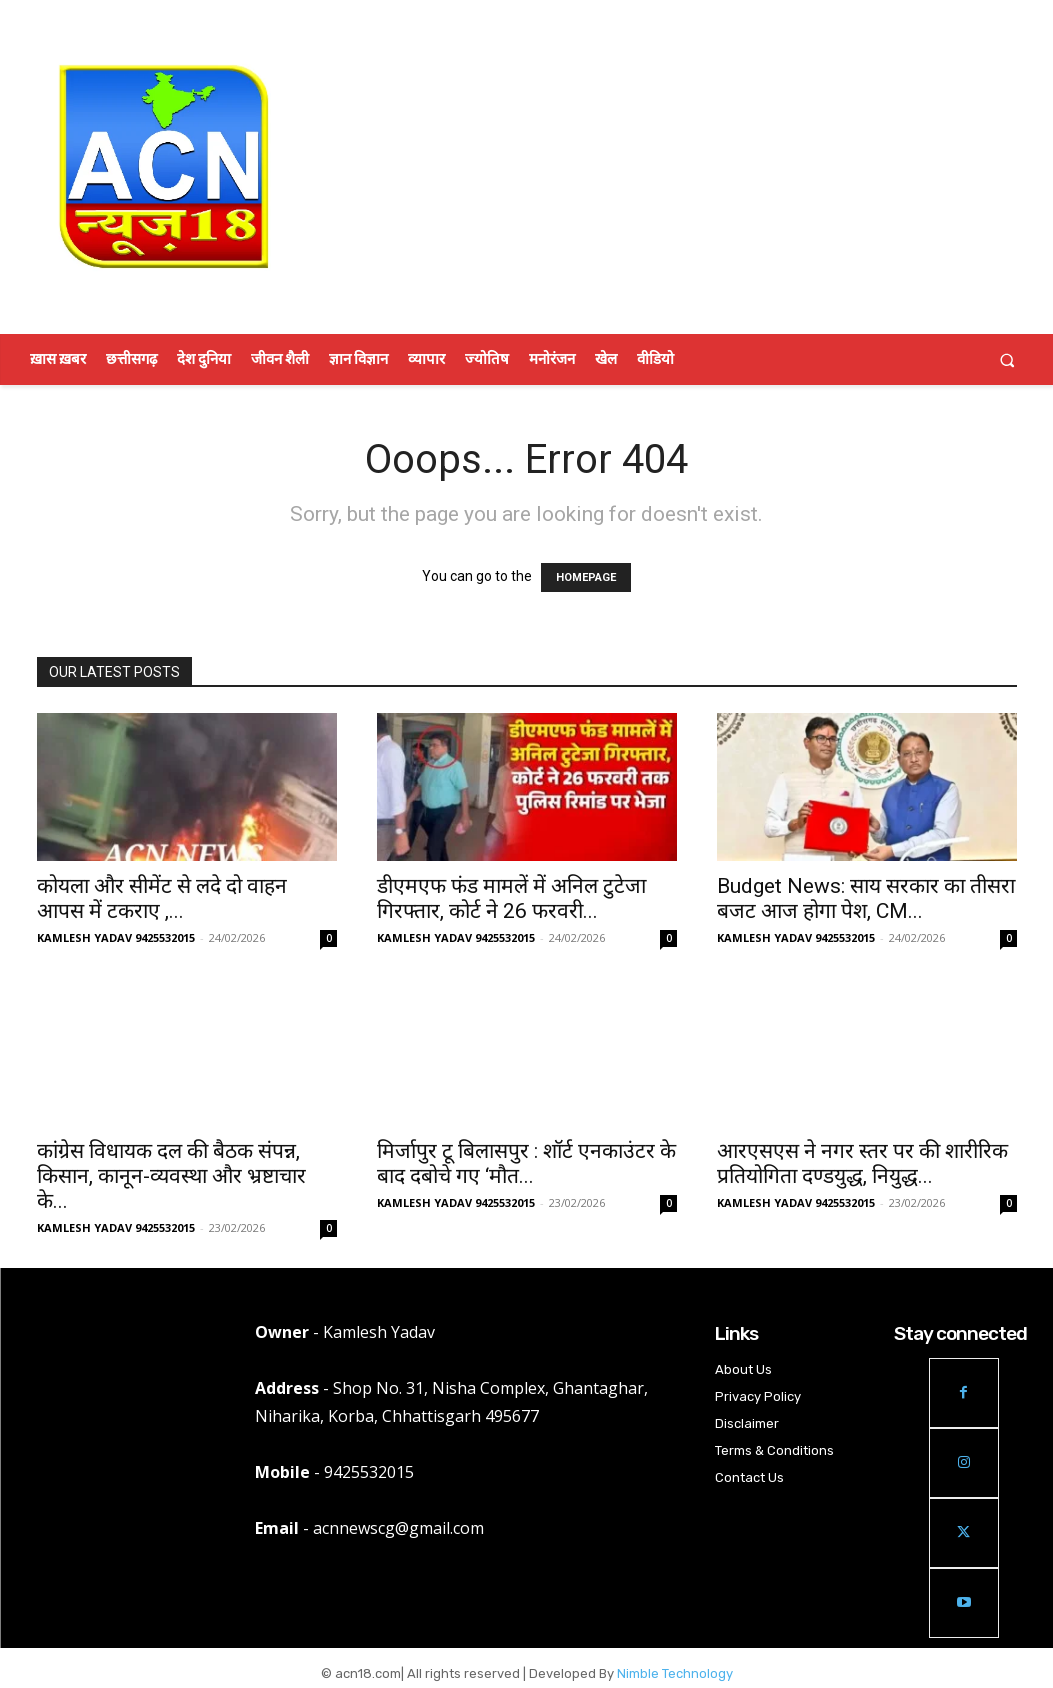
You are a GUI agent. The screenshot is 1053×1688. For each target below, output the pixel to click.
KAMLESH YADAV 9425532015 (116, 937)
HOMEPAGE (586, 577)
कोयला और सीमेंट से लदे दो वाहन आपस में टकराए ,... (162, 898)
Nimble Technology (675, 1673)
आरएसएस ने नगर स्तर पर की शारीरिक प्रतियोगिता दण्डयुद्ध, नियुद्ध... (862, 1163)
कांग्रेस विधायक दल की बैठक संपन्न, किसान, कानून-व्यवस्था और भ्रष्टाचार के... (171, 1176)
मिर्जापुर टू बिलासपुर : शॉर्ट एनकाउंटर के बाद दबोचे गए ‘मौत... (526, 1163)
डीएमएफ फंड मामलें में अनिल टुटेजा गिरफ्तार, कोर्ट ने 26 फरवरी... (511, 898)
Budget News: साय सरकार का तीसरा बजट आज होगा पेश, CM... (866, 898)
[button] (1007, 359)
